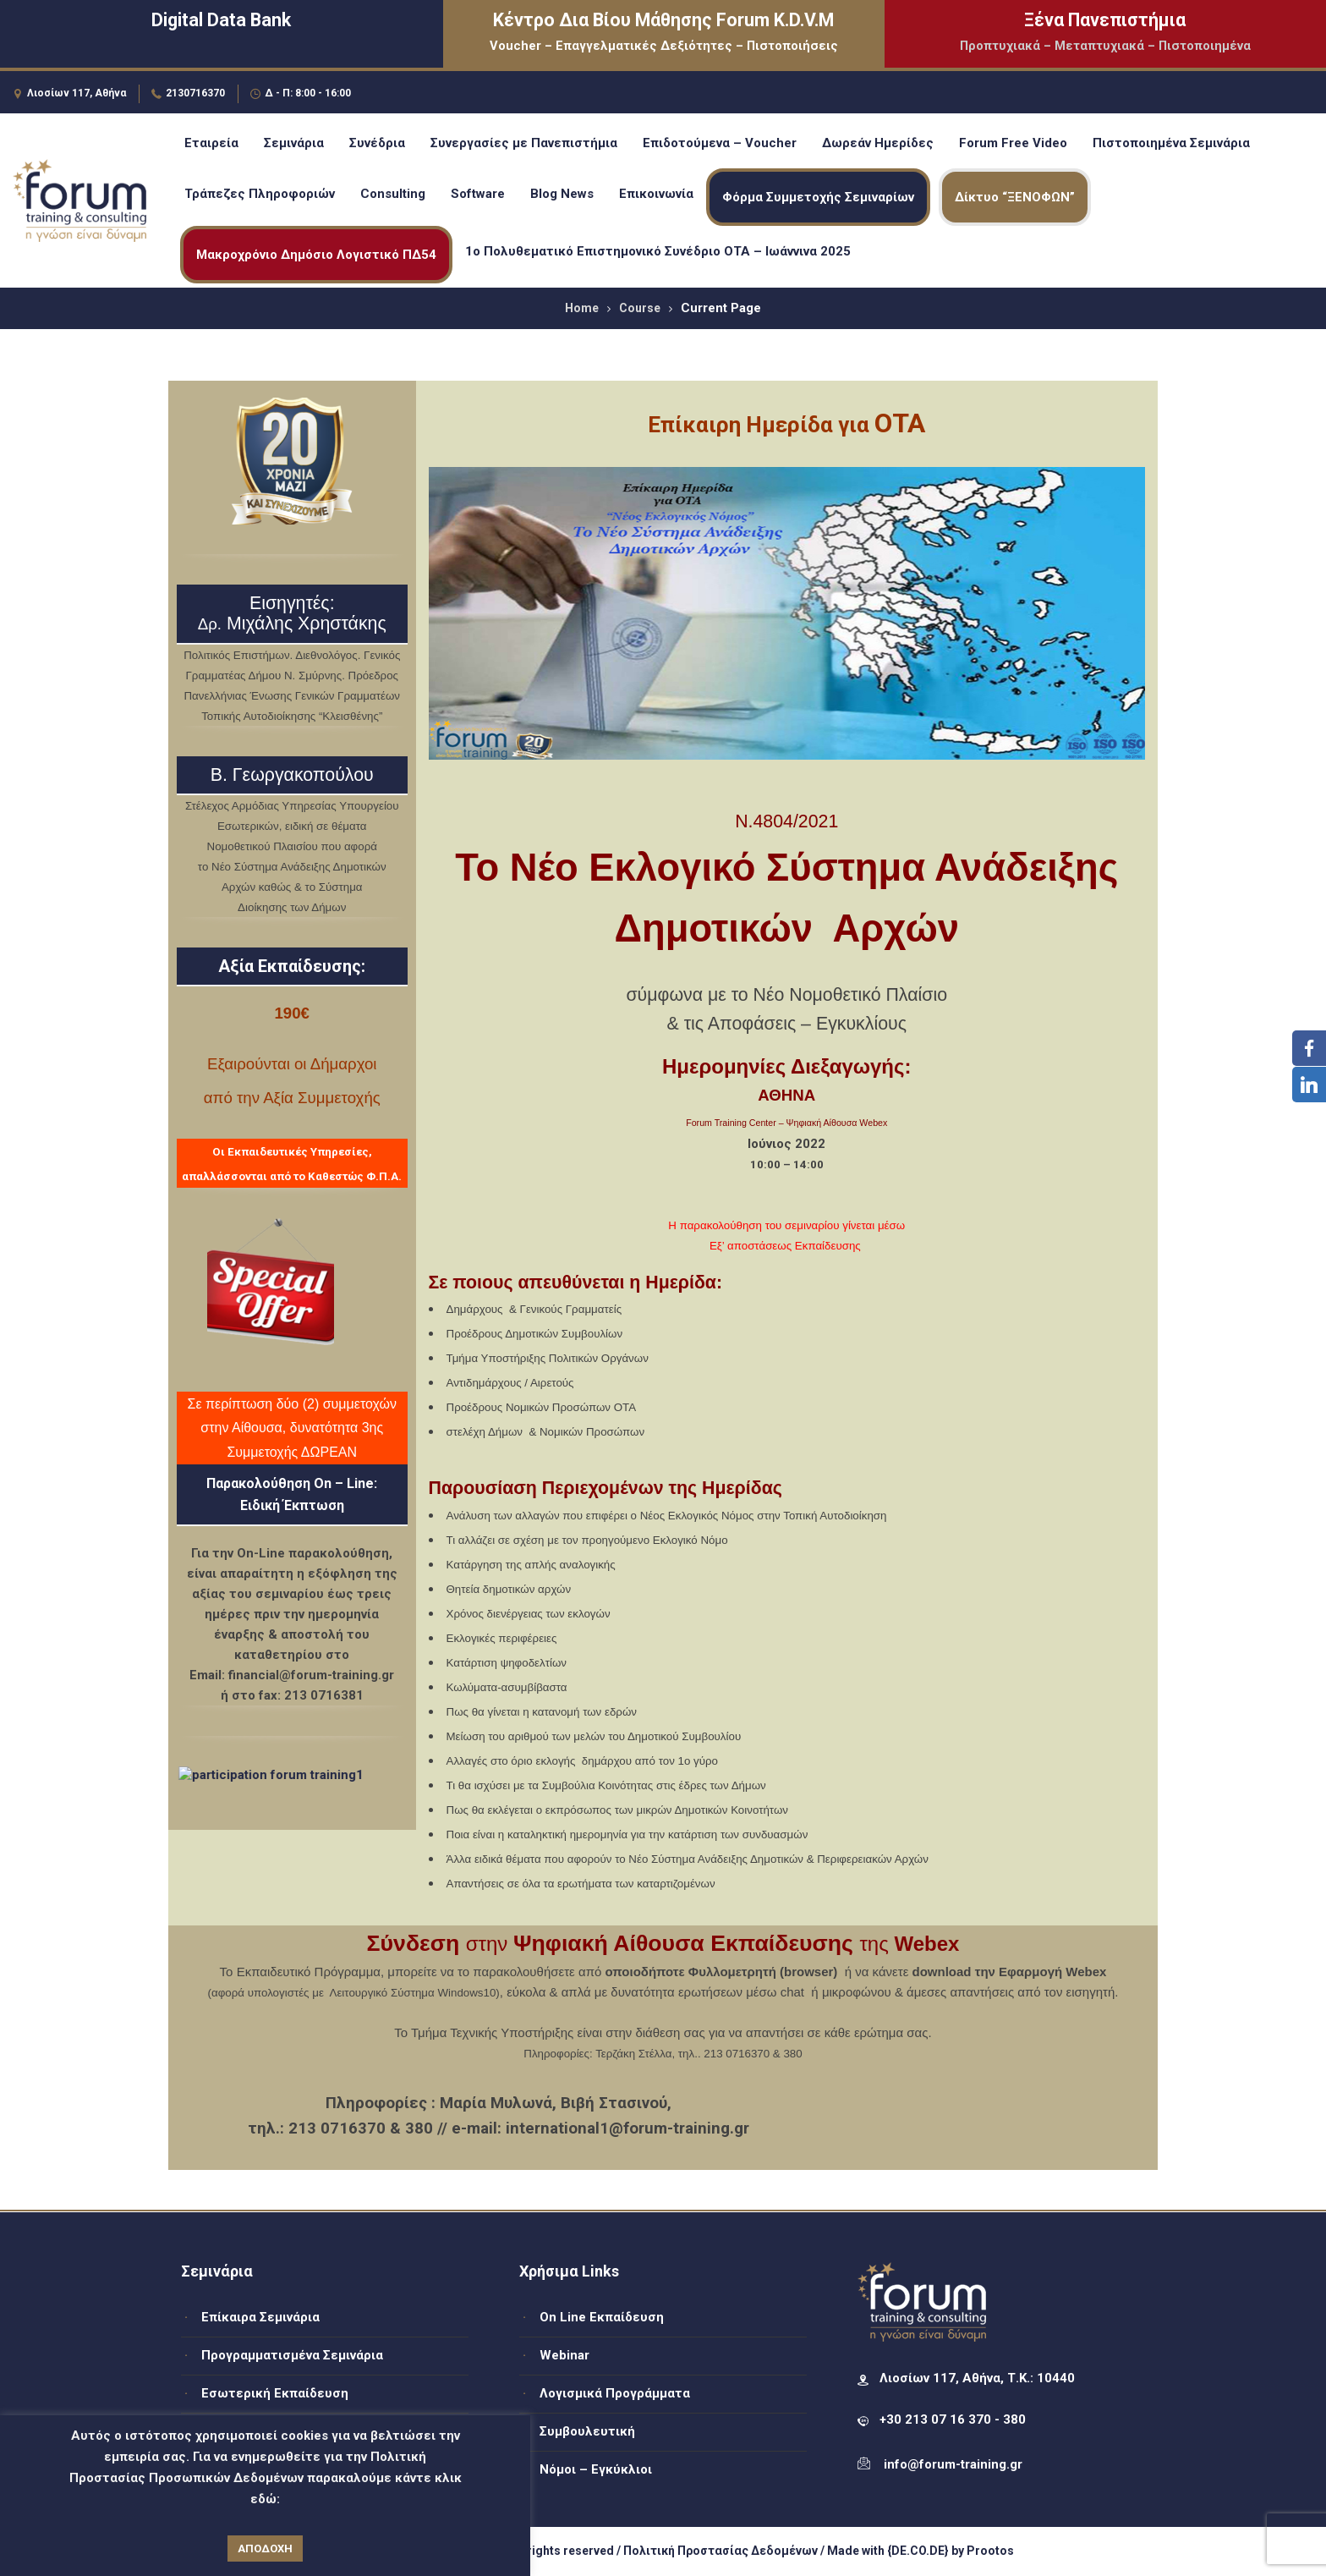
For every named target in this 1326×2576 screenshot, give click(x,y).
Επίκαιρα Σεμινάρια (260, 2317)
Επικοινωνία (656, 193)
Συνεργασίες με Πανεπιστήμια (523, 143)
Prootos (990, 2550)
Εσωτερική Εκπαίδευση (274, 2393)
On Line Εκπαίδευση (602, 2317)
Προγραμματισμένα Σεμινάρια (292, 2355)
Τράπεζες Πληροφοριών (259, 193)
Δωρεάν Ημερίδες (878, 143)
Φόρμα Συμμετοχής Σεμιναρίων (818, 197)
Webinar (564, 2355)
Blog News (562, 193)
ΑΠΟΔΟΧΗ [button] (265, 2548)
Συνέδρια (377, 143)
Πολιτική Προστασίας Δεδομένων (720, 2550)
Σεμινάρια (294, 143)
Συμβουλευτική (587, 2431)
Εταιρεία (211, 143)
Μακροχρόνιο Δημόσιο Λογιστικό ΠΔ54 (316, 254)
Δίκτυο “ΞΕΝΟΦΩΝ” (1015, 197)
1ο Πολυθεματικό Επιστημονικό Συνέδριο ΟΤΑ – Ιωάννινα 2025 (658, 251)
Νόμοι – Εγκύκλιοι (596, 2469)
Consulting (392, 193)
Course (639, 308)
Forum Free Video (1013, 143)
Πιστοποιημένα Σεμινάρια (1171, 143)
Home (582, 308)
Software (478, 193)
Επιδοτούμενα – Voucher (720, 143)
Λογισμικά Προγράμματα (615, 2393)
